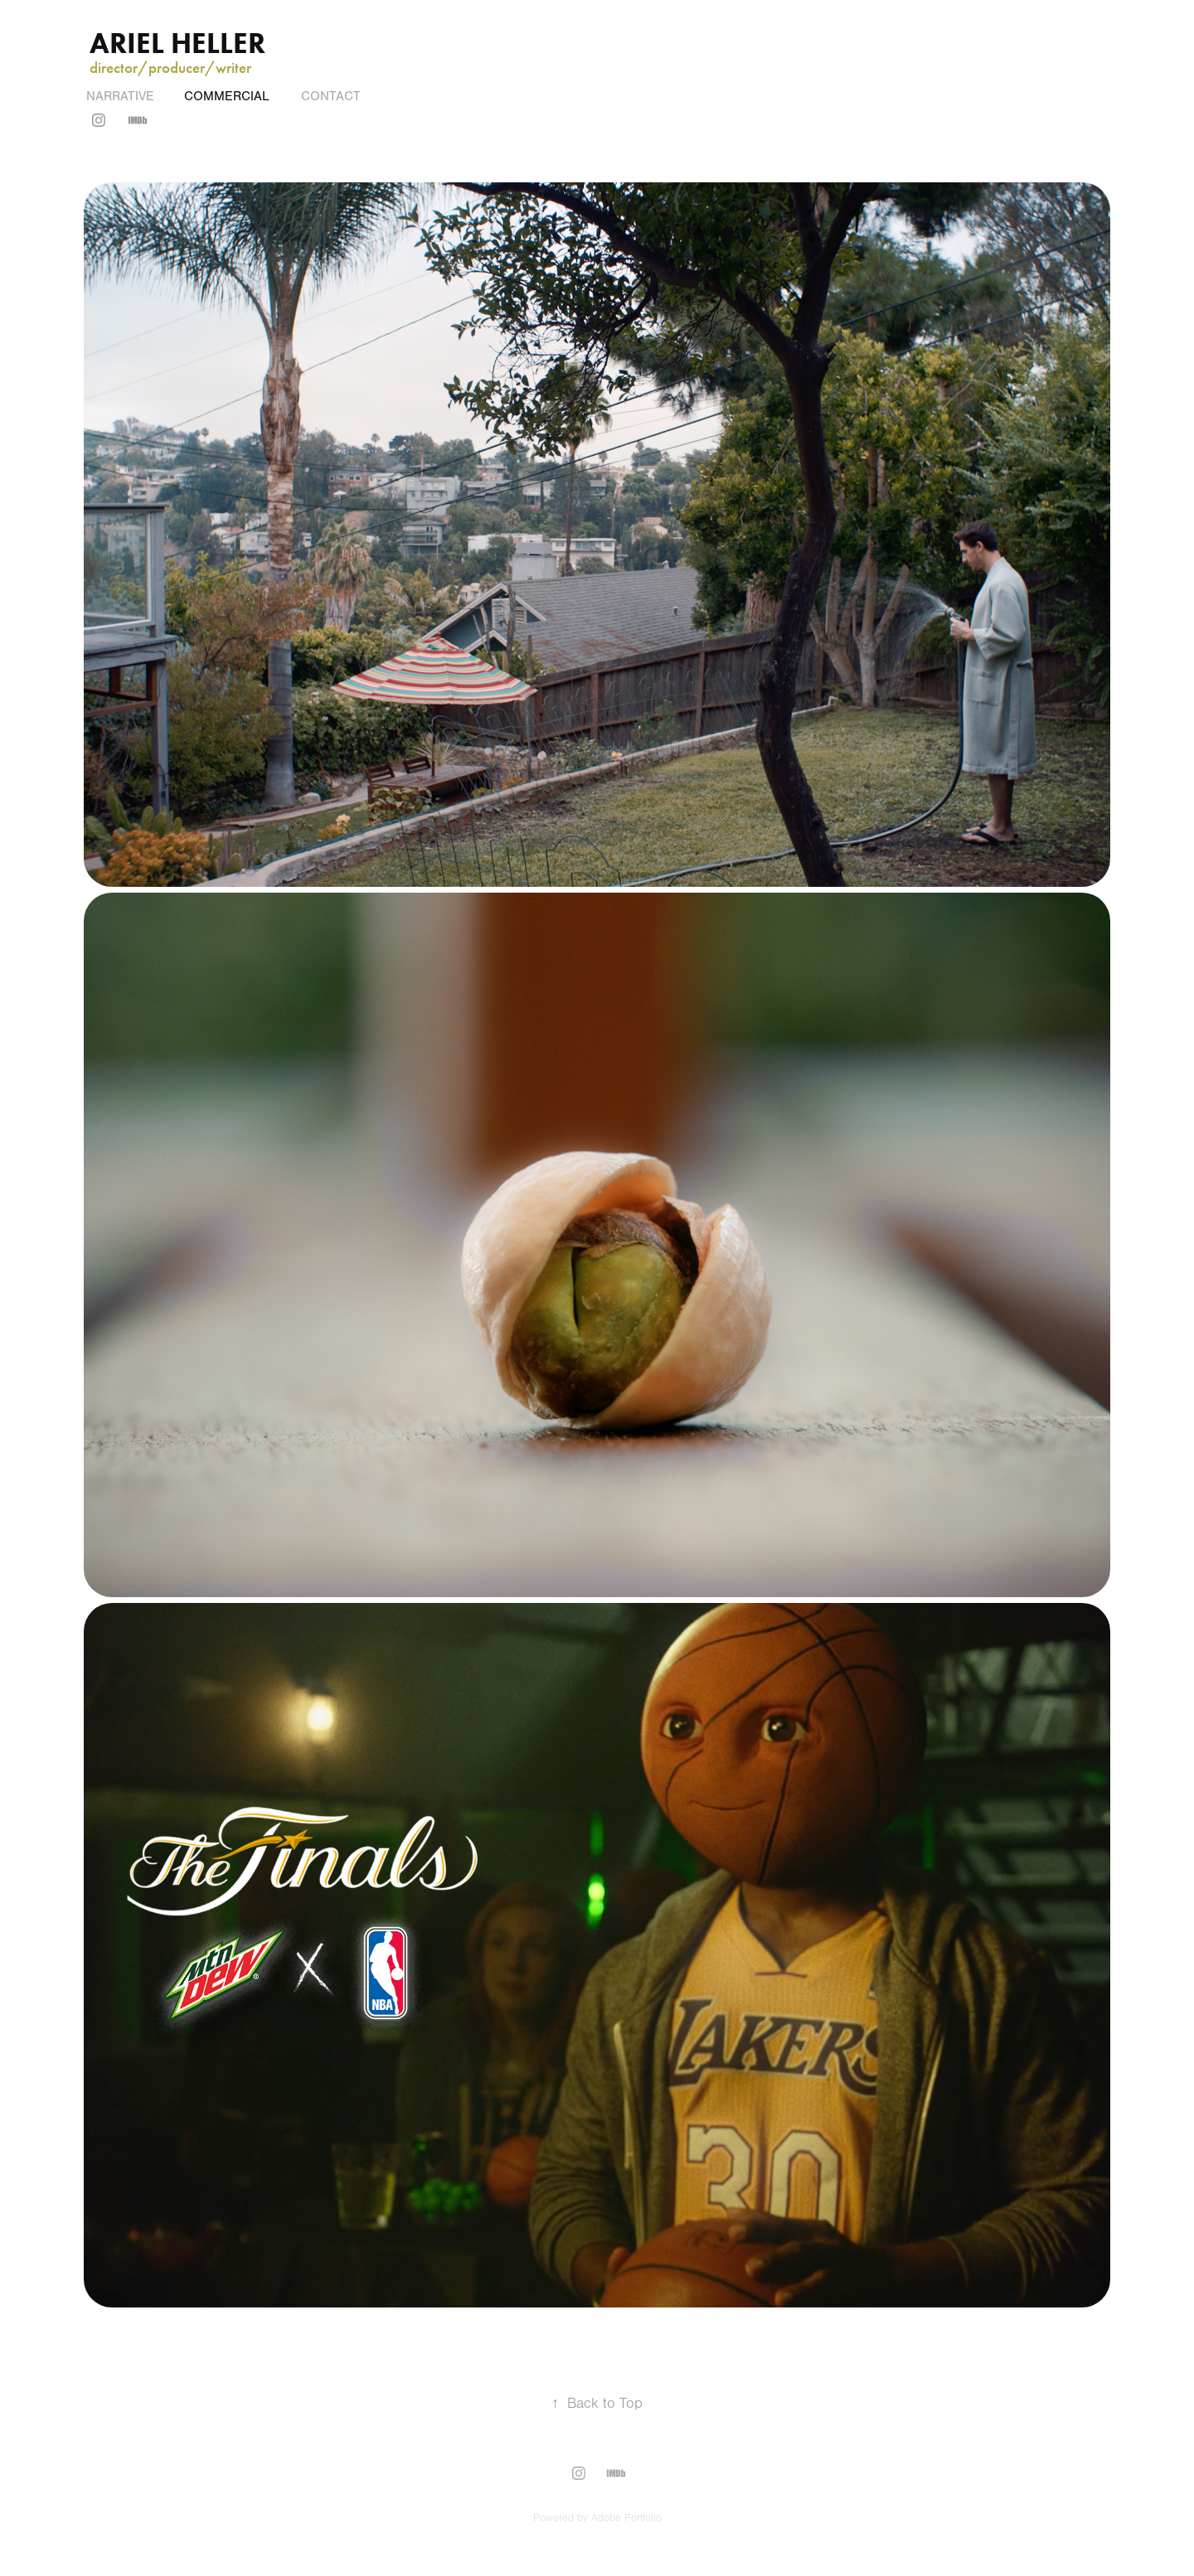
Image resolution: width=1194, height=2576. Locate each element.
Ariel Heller (181, 43)
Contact (331, 96)
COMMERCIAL (226, 96)
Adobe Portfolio (626, 2518)
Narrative (120, 96)
